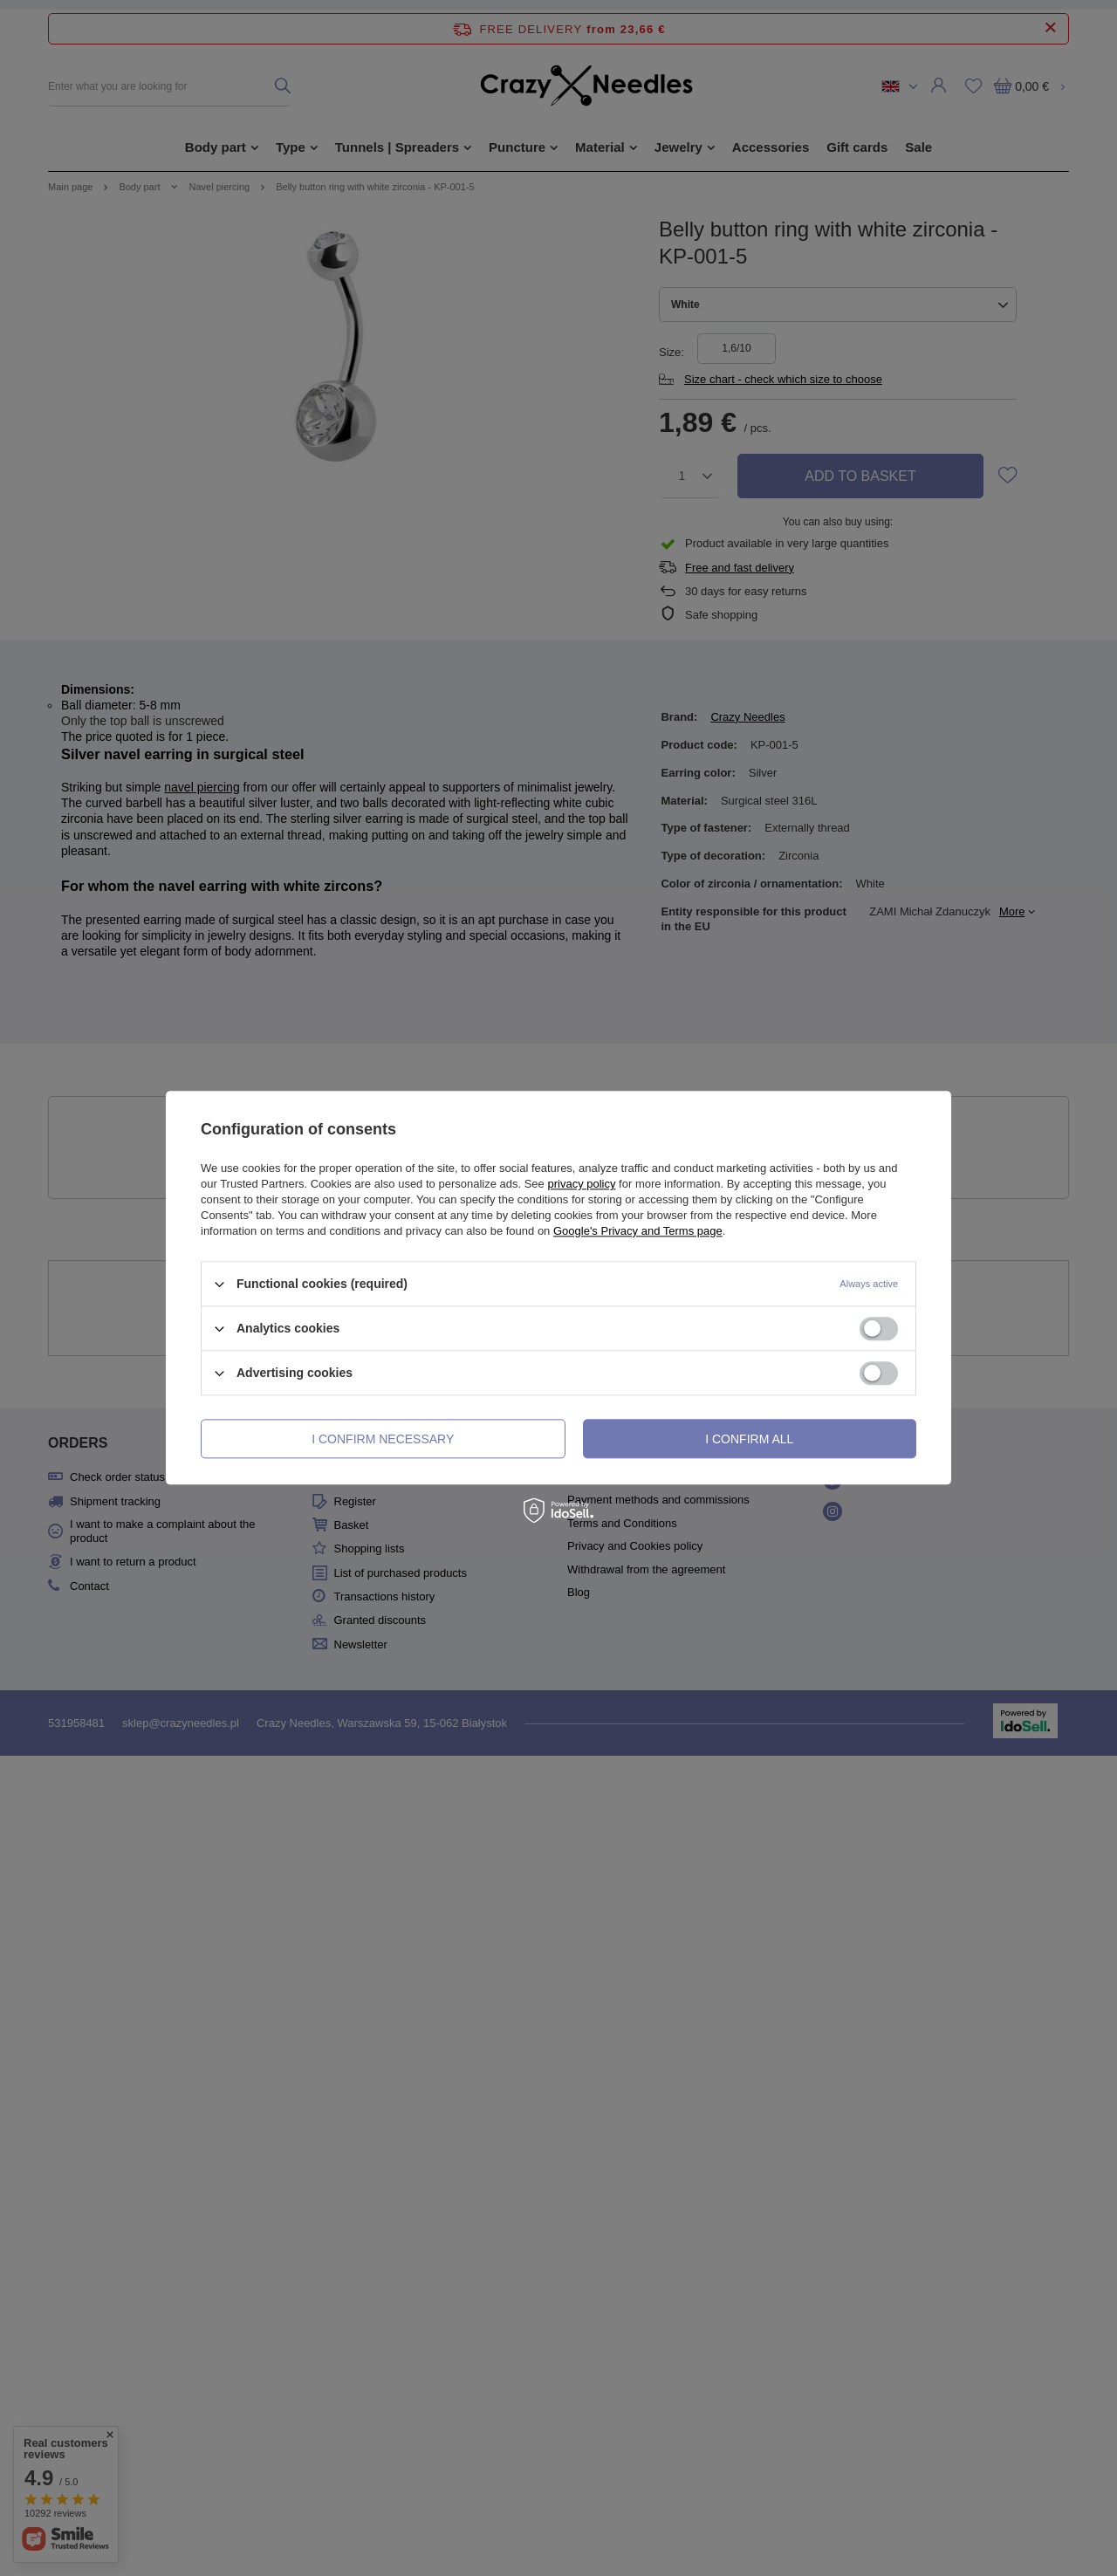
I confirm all (749, 1439)
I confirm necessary (383, 1439)
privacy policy (581, 1183)
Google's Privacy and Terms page (638, 1230)
